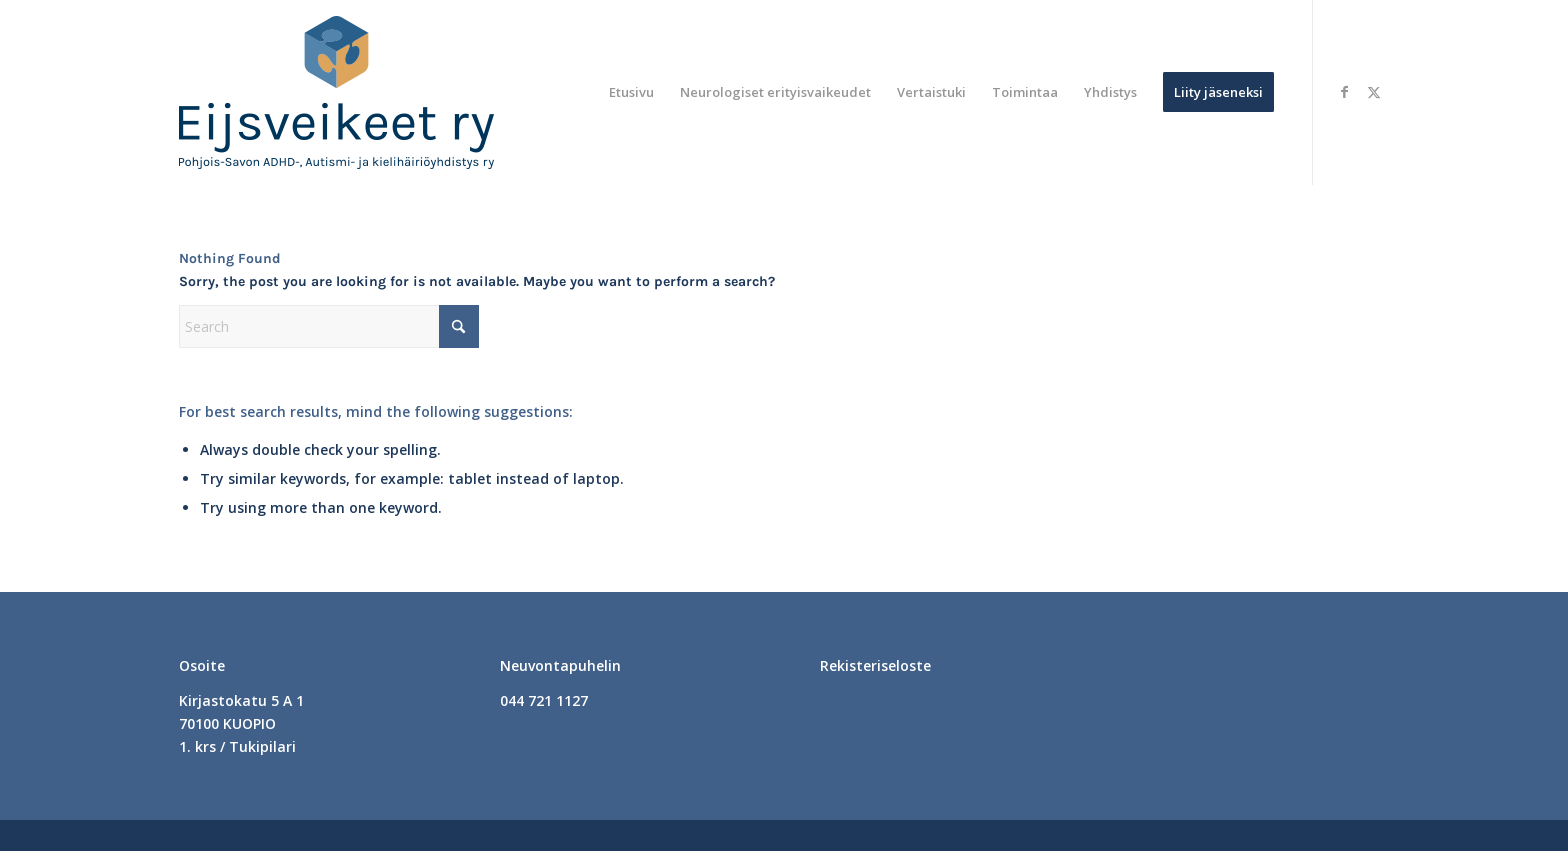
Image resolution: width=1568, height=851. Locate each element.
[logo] (336, 92)
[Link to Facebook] (1344, 92)
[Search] (329, 326)
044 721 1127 (544, 700)
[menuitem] (631, 92)
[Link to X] (1374, 92)
